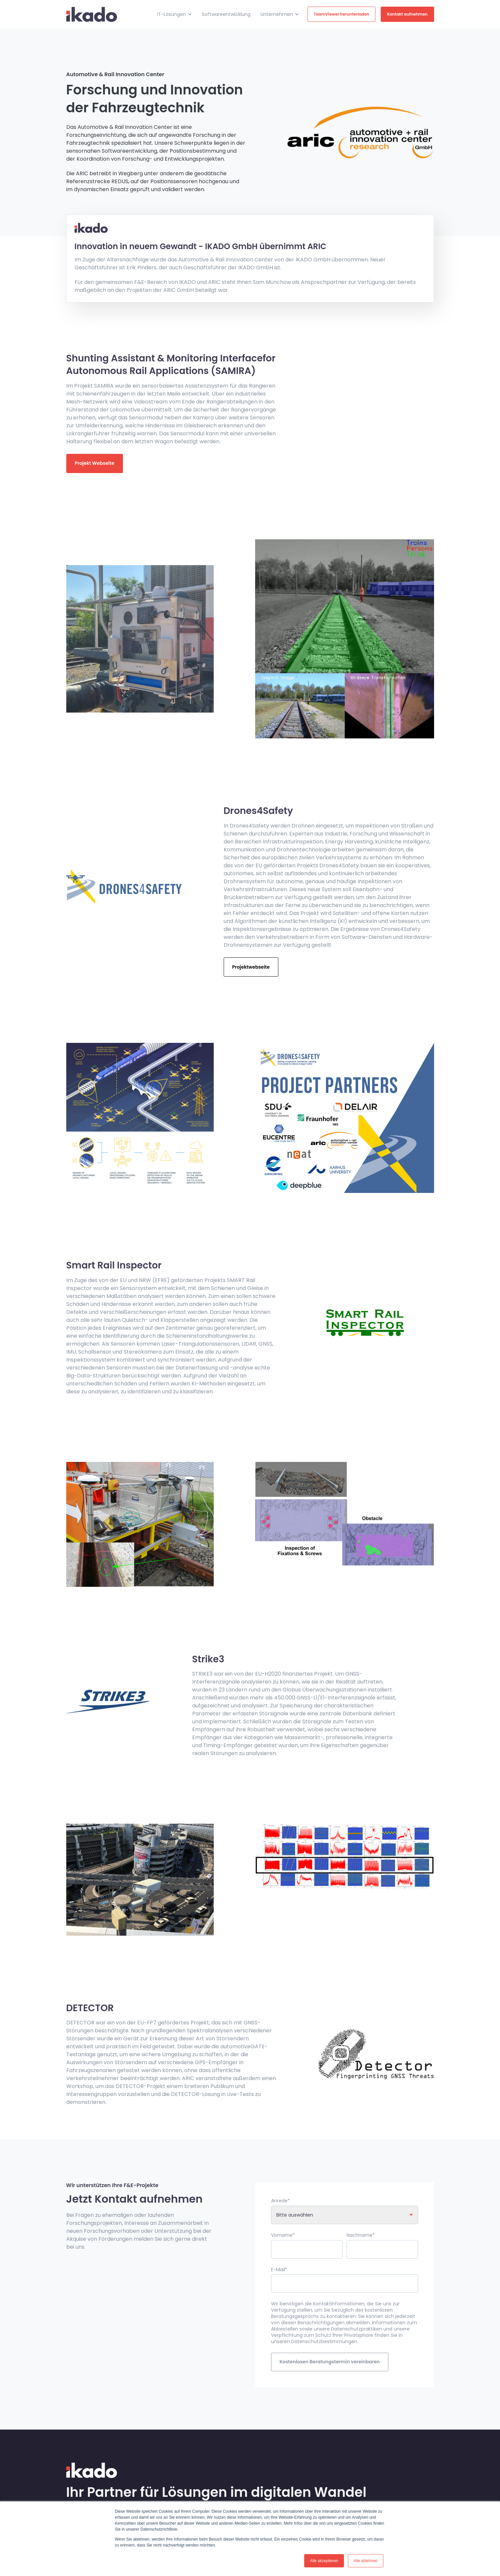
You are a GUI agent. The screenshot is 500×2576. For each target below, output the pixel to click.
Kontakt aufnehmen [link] (407, 14)
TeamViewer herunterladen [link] (341, 14)
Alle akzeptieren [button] (324, 2560)
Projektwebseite (251, 967)
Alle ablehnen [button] (366, 2560)
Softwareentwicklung (226, 14)
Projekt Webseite (94, 463)
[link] (91, 14)
